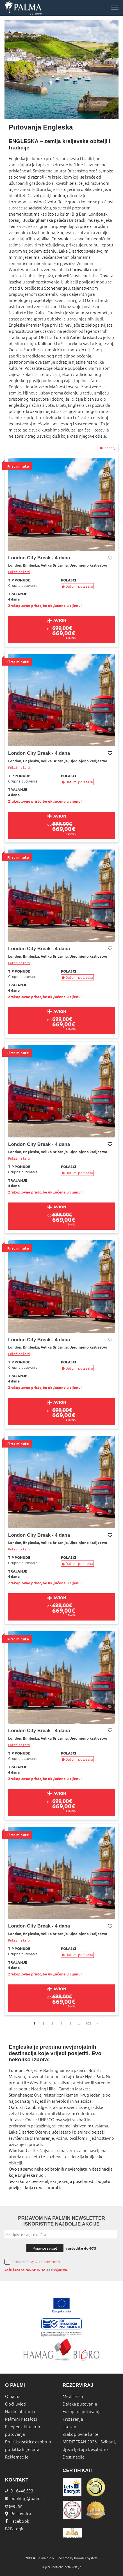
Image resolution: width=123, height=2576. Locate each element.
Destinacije (74, 2457)
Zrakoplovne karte (80, 2434)
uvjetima (60, 2270)
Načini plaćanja (20, 2411)
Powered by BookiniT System (77, 2558)
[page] (97, 2023)
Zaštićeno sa (15, 2270)
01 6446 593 (19, 2491)
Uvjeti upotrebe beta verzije (61, 2567)
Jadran (69, 2426)
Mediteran (73, 2396)
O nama (12, 2396)
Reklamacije (16, 2457)
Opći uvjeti (15, 2404)
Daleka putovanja (80, 2404)
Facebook (17, 2521)
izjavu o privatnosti (46, 2262)
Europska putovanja (82, 2411)
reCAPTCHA (35, 2270)
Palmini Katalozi (21, 2419)
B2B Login (15, 2528)
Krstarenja (73, 2419)
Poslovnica (18, 2513)
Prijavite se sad (45, 2248)
